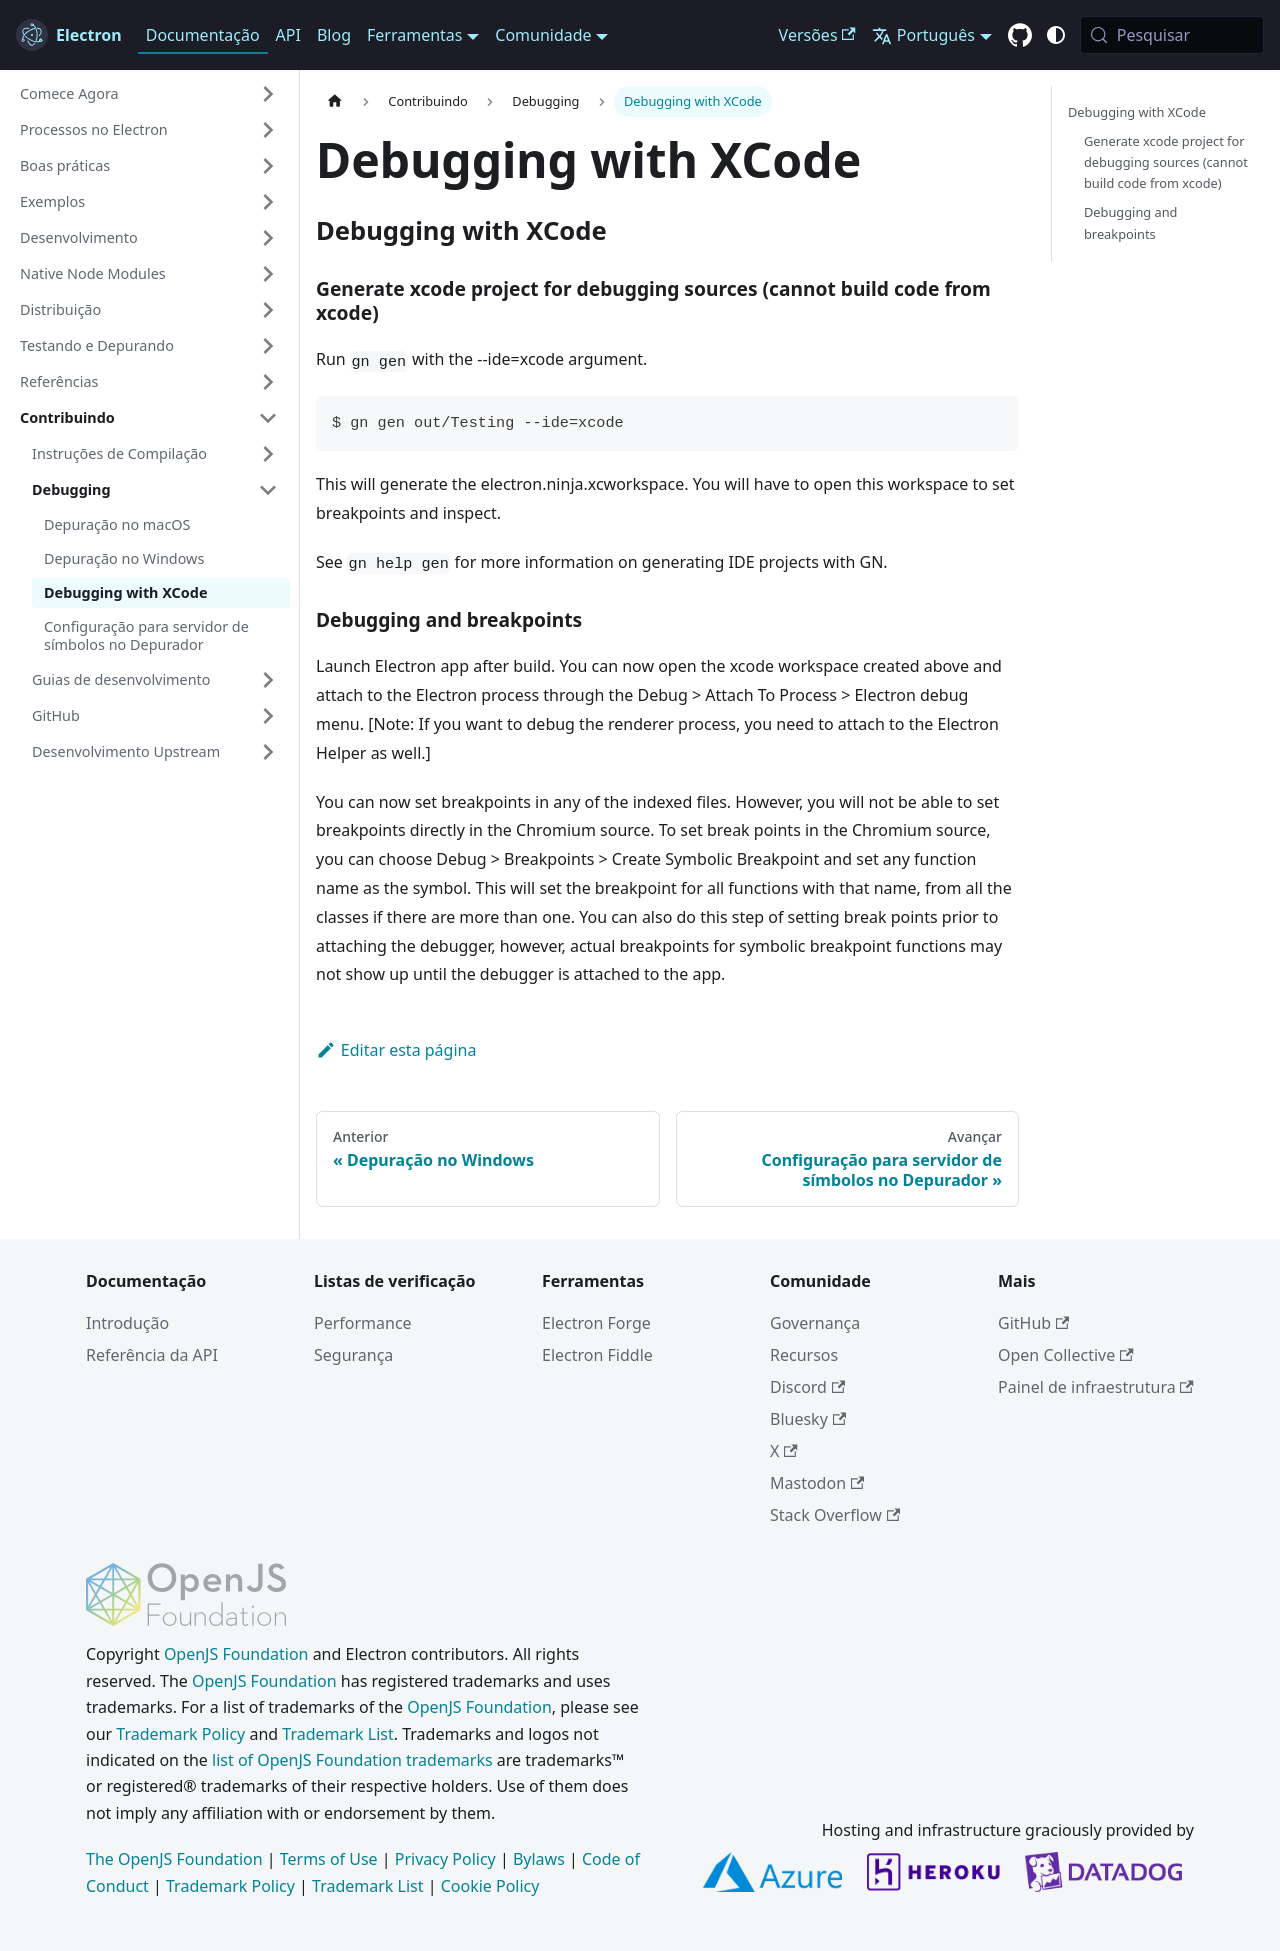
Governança (815, 1323)
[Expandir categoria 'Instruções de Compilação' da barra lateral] (268, 454)
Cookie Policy (490, 1886)
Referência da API (152, 1355)
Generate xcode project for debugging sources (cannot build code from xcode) (1166, 162)
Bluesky (808, 1419)
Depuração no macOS (117, 524)
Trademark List (337, 1734)
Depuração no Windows (124, 558)
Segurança (353, 1355)
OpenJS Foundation (236, 1654)
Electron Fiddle (597, 1355)
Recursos (804, 1355)
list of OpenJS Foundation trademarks (352, 1760)
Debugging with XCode (126, 592)
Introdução (127, 1323)
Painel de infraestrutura (1096, 1387)
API (288, 35)
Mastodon (817, 1483)
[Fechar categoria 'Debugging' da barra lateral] (268, 490)
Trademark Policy (180, 1734)
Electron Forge (596, 1323)
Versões (817, 35)
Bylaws (539, 1859)
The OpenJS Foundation (174, 1859)
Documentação (203, 35)
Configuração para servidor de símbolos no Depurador (146, 635)
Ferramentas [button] (415, 35)
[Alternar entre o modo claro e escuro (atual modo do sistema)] (1056, 35)
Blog (334, 35)
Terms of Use (329, 1859)
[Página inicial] (335, 101)
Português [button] (923, 35)
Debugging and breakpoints (1130, 222)
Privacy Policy (445, 1859)
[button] (149, 94)
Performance (363, 1323)
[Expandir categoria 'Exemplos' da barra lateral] (268, 202)
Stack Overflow (835, 1515)
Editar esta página (396, 1050)
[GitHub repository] (1020, 36)
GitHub (1033, 1323)
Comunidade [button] (543, 35)
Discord (807, 1387)
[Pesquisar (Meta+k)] (1172, 35)
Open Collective (1066, 1355)
